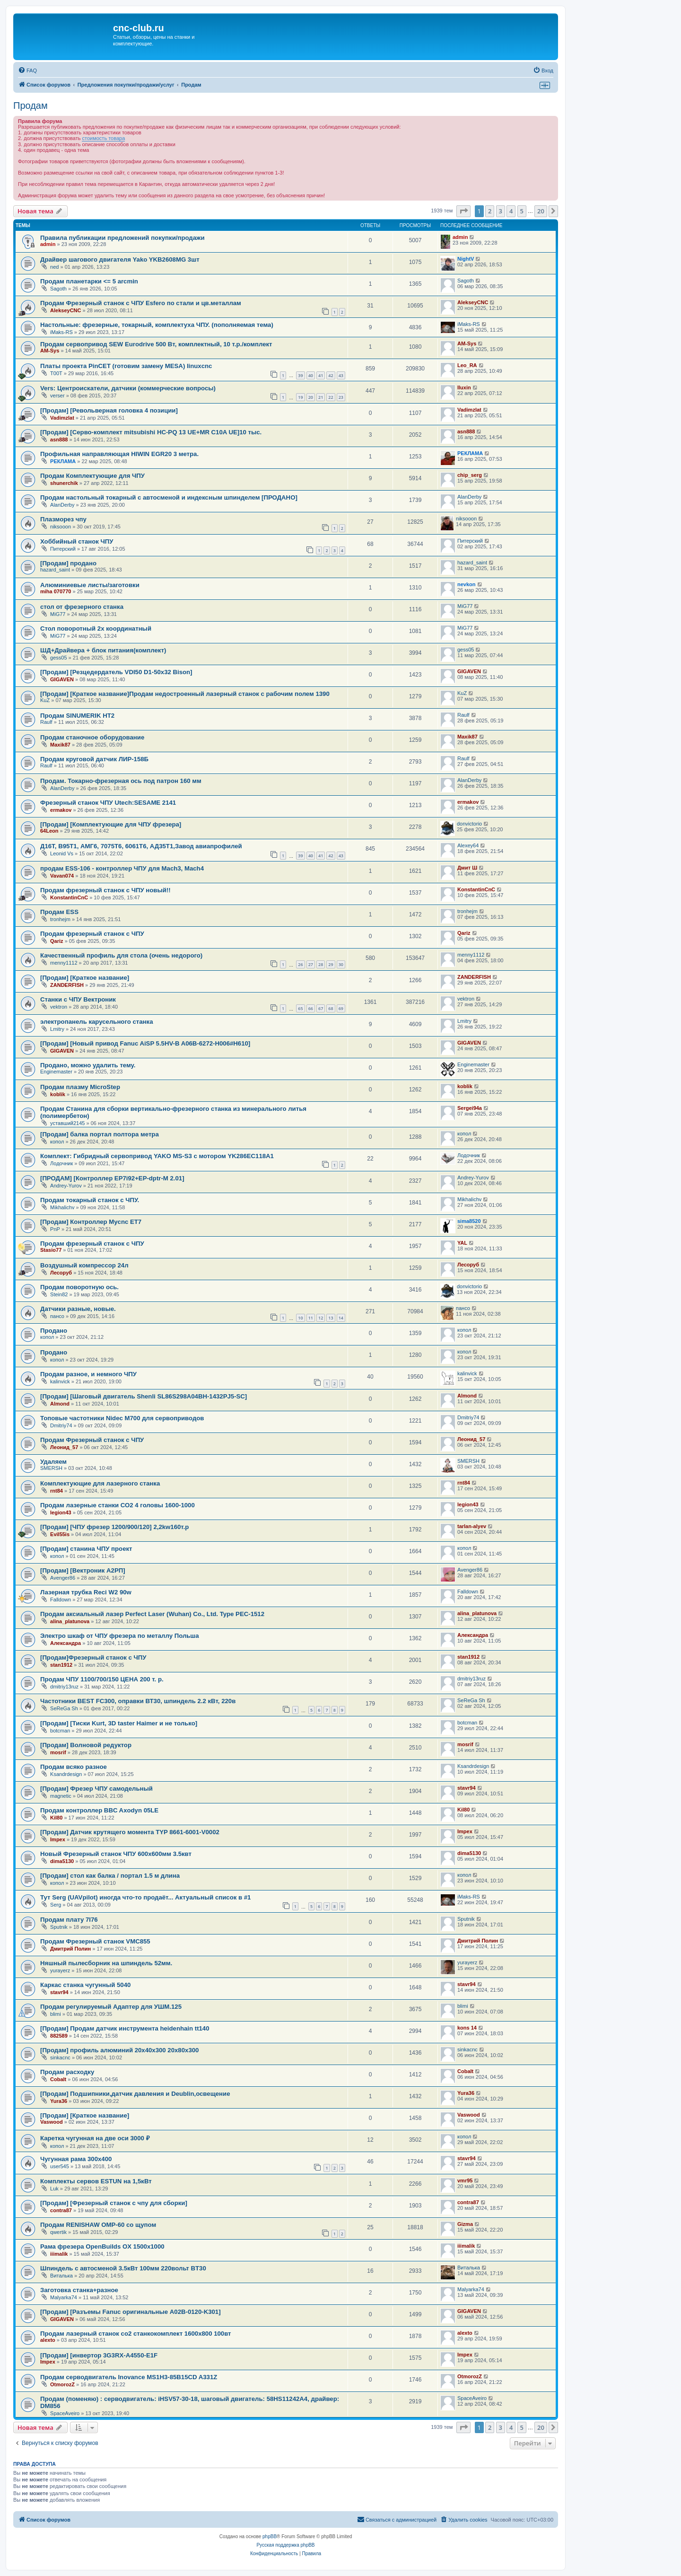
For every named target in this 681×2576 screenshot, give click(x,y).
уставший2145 (67, 1123)
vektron (58, 1007)
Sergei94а (469, 1108)
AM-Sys (49, 350)
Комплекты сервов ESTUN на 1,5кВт (96, 2181)
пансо (57, 1316)
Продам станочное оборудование (92, 737)
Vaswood (51, 2122)
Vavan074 (62, 876)
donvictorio (469, 823)
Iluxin (464, 387)
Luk (54, 2188)
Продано (53, 1330)
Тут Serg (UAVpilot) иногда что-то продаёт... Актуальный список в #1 (145, 1897)
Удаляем (53, 1461)
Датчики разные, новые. (78, 1308)
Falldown (60, 1599)
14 (341, 1318)
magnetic (60, 1796)
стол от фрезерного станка (81, 606)
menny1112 (64, 963)
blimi (55, 2014)
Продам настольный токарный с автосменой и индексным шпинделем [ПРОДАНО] (168, 497)
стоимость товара (103, 138)
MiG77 (57, 614)
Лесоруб (61, 1272)
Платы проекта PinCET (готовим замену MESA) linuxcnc (126, 365)
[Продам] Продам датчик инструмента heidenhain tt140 (125, 2028)
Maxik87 (60, 744)
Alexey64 (468, 845)
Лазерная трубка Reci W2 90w (85, 1592)
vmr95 (464, 2180)
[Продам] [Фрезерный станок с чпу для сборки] (113, 2203)
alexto (47, 2340)
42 (330, 375)
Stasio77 (50, 1250)
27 (310, 964)
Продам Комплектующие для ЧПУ (92, 475)
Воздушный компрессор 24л (84, 1265)
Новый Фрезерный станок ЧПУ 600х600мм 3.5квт (116, 1853)
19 (300, 397)
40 (310, 375)
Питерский (63, 549)
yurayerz (60, 1970)
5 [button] (522, 211)
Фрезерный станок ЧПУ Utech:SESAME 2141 (108, 802)
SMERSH (51, 1468)
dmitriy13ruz (64, 1686)
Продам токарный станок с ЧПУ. (89, 1200)
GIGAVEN (62, 679)
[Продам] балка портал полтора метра (99, 1134)
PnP (55, 1229)
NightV (465, 259)
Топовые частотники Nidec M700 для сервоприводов (122, 1418)
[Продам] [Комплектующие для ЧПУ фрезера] (110, 824)
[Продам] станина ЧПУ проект (86, 1548)
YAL (462, 1243)
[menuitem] (27, 70)
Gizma (465, 2224)
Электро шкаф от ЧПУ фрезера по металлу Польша (119, 1635)
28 (320, 964)
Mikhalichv (62, 1207)
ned (54, 267)
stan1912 (61, 1665)
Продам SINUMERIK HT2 (77, 715)
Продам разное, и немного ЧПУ (88, 1374)
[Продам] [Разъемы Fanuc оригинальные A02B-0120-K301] (130, 2311)
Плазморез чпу (63, 519)
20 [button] (540, 211)
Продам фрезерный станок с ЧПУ (92, 933)
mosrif (58, 1752)
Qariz (56, 941)
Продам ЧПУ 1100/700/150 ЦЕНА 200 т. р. (102, 1679)
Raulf (46, 722)
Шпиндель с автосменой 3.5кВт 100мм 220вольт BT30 (123, 2268)
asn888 (59, 439)
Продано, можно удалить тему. (87, 1065)
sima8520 (469, 1221)
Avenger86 (62, 1578)
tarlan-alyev (471, 1526)
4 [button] (511, 211)
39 (300, 375)
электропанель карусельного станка (96, 1021)
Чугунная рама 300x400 (76, 2159)
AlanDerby (62, 505)
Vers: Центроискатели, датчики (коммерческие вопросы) (128, 388)
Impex (57, 1839)
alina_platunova (69, 1621)
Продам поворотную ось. (79, 1287)
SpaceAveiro (64, 2413)
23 (341, 397)
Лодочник (61, 1163)
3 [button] (500, 211)
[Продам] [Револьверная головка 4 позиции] (109, 410)
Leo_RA (467, 365)
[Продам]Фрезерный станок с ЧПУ (93, 1657)
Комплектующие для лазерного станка (100, 1483)
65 (300, 1008)
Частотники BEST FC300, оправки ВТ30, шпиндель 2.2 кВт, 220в (138, 1701)
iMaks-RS (61, 332)
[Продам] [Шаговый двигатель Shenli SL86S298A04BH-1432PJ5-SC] (143, 1396)
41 (320, 375)
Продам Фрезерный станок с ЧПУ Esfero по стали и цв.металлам (140, 303)
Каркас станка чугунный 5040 (85, 1984)
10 (300, 1318)
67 (320, 1008)
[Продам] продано (68, 563)
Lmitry (57, 1029)
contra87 (61, 2210)
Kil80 (56, 1817)
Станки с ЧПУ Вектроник (78, 999)
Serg (55, 1905)
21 (320, 397)
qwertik (58, 2232)
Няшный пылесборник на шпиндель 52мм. (106, 1963)
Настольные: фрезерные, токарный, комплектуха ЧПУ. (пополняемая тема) (156, 324)
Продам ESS (59, 911)
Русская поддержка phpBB (285, 2545)
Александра (65, 1643)
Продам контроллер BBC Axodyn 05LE (99, 1810)
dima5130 (62, 1861)
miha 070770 (55, 591)
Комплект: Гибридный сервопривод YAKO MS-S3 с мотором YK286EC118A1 (157, 1156)
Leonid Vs (61, 853)
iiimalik (59, 2254)
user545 (59, 2166)
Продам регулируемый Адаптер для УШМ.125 (111, 2006)
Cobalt (58, 2079)
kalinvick (60, 1381)
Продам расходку (67, 2071)
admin (47, 244)
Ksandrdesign (66, 1774)
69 (341, 1008)
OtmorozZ (62, 2384)
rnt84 (56, 1491)
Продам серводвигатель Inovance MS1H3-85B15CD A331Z (128, 2377)
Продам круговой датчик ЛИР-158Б (94, 759)
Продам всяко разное (73, 1766)
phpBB (269, 2536)
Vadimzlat (62, 418)
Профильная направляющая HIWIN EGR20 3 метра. (119, 453)
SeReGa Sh (64, 1708)
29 (330, 964)
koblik (57, 1094)
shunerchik (64, 483)
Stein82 (59, 1294)
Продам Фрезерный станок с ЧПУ (92, 1439)
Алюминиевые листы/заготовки (90, 585)
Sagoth (58, 288)
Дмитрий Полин (70, 1949)
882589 (59, 2036)
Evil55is (60, 1534)
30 (341, 964)
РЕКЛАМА (63, 461)
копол (57, 1141)
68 (330, 1008)
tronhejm (60, 919)
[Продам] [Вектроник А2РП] (82, 1570)
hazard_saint (55, 569)
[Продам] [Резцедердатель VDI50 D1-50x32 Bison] (116, 672)
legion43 (60, 1512)
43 (341, 375)
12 (320, 1318)
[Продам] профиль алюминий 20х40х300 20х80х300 (119, 2050)
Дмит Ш (467, 867)
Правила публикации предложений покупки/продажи (122, 237)
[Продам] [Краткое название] (84, 977)
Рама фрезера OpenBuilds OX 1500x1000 (102, 2246)
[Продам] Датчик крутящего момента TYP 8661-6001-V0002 (129, 1832)
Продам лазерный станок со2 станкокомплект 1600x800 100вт (135, 2333)
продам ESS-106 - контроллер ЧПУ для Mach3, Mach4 (122, 868)
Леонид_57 (64, 1447)
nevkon (466, 584)
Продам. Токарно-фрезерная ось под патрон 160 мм (120, 780)
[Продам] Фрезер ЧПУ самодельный (96, 1788)
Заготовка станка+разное (79, 2290)
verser (57, 395)
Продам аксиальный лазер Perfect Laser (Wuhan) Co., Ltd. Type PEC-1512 (152, 1614)
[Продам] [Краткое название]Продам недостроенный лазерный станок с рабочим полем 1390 (185, 693)
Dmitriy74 (61, 1425)
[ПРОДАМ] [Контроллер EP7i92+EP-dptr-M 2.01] (112, 1178)
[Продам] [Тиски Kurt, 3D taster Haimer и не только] (118, 1723)
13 (330, 1318)
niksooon (60, 526)
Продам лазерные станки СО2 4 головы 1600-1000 (117, 1505)
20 (310, 397)
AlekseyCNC (65, 310)
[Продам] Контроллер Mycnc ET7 (90, 1221)
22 (330, 397)
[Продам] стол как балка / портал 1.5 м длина (110, 1875)
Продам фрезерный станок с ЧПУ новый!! (105, 890)
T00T (56, 373)
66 (310, 1008)
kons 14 (467, 2028)
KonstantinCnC (69, 897)
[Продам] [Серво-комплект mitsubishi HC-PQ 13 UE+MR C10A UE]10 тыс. (151, 432)
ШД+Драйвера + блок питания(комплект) (103, 650)
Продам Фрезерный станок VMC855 (95, 1941)
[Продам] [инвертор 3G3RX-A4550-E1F (98, 2355)
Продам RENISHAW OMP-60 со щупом (98, 2224)
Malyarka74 (63, 2297)
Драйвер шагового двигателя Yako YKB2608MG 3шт (120, 259)
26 (300, 964)
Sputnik (59, 1927)
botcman (60, 1730)
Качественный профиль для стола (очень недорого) (121, 955)
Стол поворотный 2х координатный (95, 628)
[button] (463, 211)
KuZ (45, 700)
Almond (60, 1404)
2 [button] (489, 211)
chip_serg (469, 475)
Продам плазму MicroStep (80, 1086)
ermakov (60, 810)
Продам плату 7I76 (69, 1919)
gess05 (58, 657)
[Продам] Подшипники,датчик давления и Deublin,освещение (135, 2093)
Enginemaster (56, 1071)
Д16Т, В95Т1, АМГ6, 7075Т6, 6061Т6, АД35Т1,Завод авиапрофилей (141, 846)
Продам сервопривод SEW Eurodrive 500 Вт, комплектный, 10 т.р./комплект (156, 344)
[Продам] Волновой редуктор (85, 1745)
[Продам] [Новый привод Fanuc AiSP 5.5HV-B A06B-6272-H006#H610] (145, 1043)
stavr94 (466, 1788)
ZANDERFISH (67, 985)
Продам (30, 105)
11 (310, 1318)
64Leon (49, 831)
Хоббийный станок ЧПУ (77, 541)
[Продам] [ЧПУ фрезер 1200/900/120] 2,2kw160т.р (114, 1526)
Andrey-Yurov (66, 1185)
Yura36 (58, 2101)
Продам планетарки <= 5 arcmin (89, 281)
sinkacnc (60, 2057)
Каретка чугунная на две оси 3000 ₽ (95, 2138)
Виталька (61, 2275)
